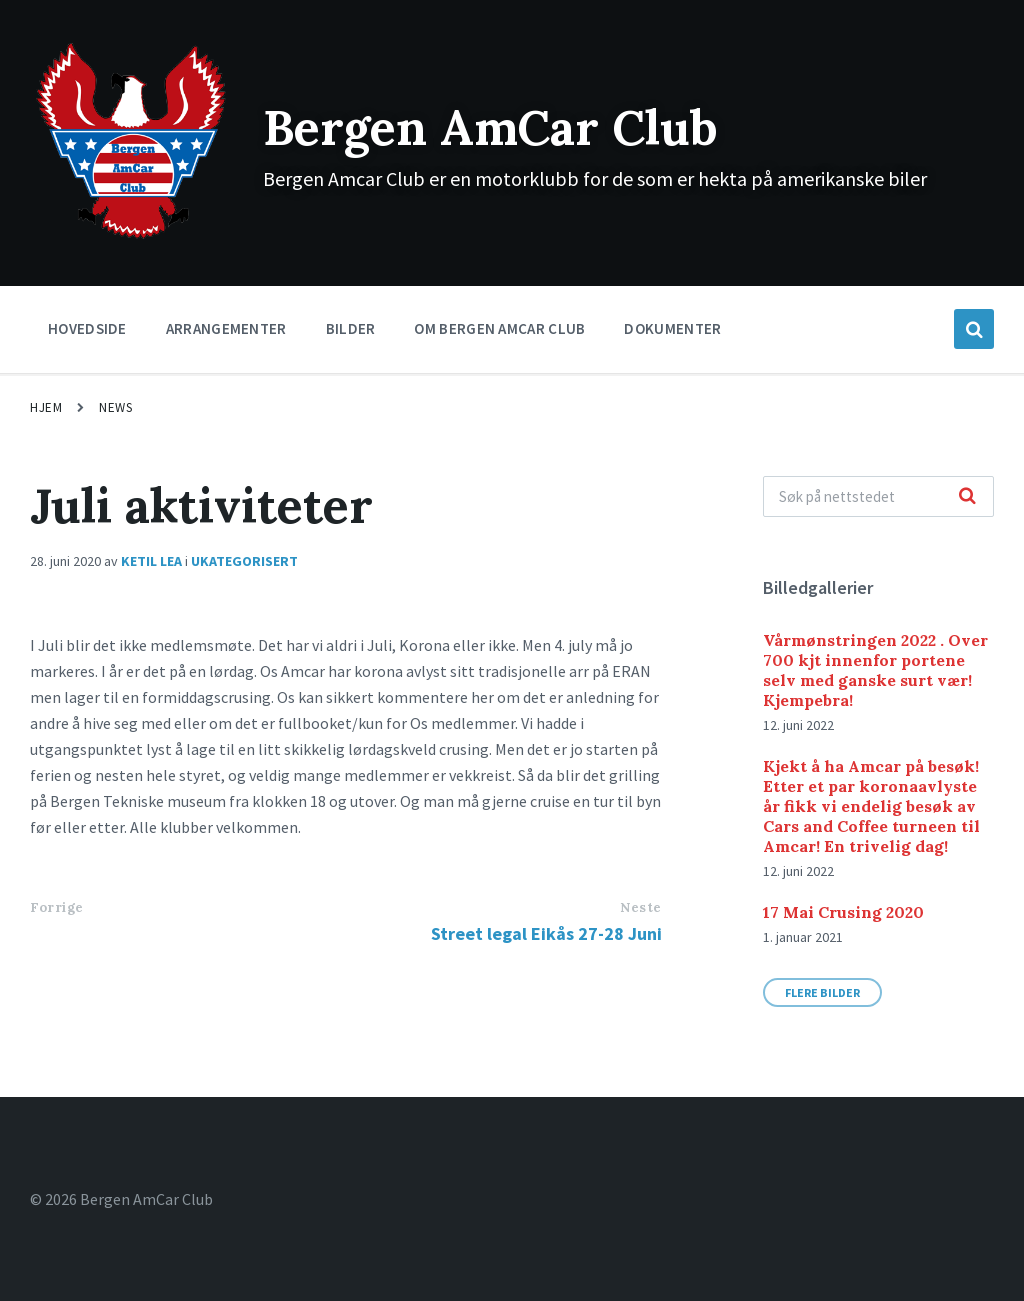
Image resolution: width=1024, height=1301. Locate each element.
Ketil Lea (151, 561)
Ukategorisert (244, 561)
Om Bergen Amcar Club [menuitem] (499, 328)
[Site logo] (131, 237)
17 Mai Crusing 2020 (843, 912)
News (115, 407)
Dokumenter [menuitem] (672, 328)
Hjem (46, 407)
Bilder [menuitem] (351, 328)
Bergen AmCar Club (491, 127)
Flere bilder (822, 992)
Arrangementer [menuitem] (226, 328)
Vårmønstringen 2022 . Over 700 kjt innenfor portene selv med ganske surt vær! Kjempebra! (875, 670)
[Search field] (878, 496)
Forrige (57, 907)
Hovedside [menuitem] (87, 328)
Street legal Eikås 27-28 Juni (546, 933)
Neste (641, 907)
